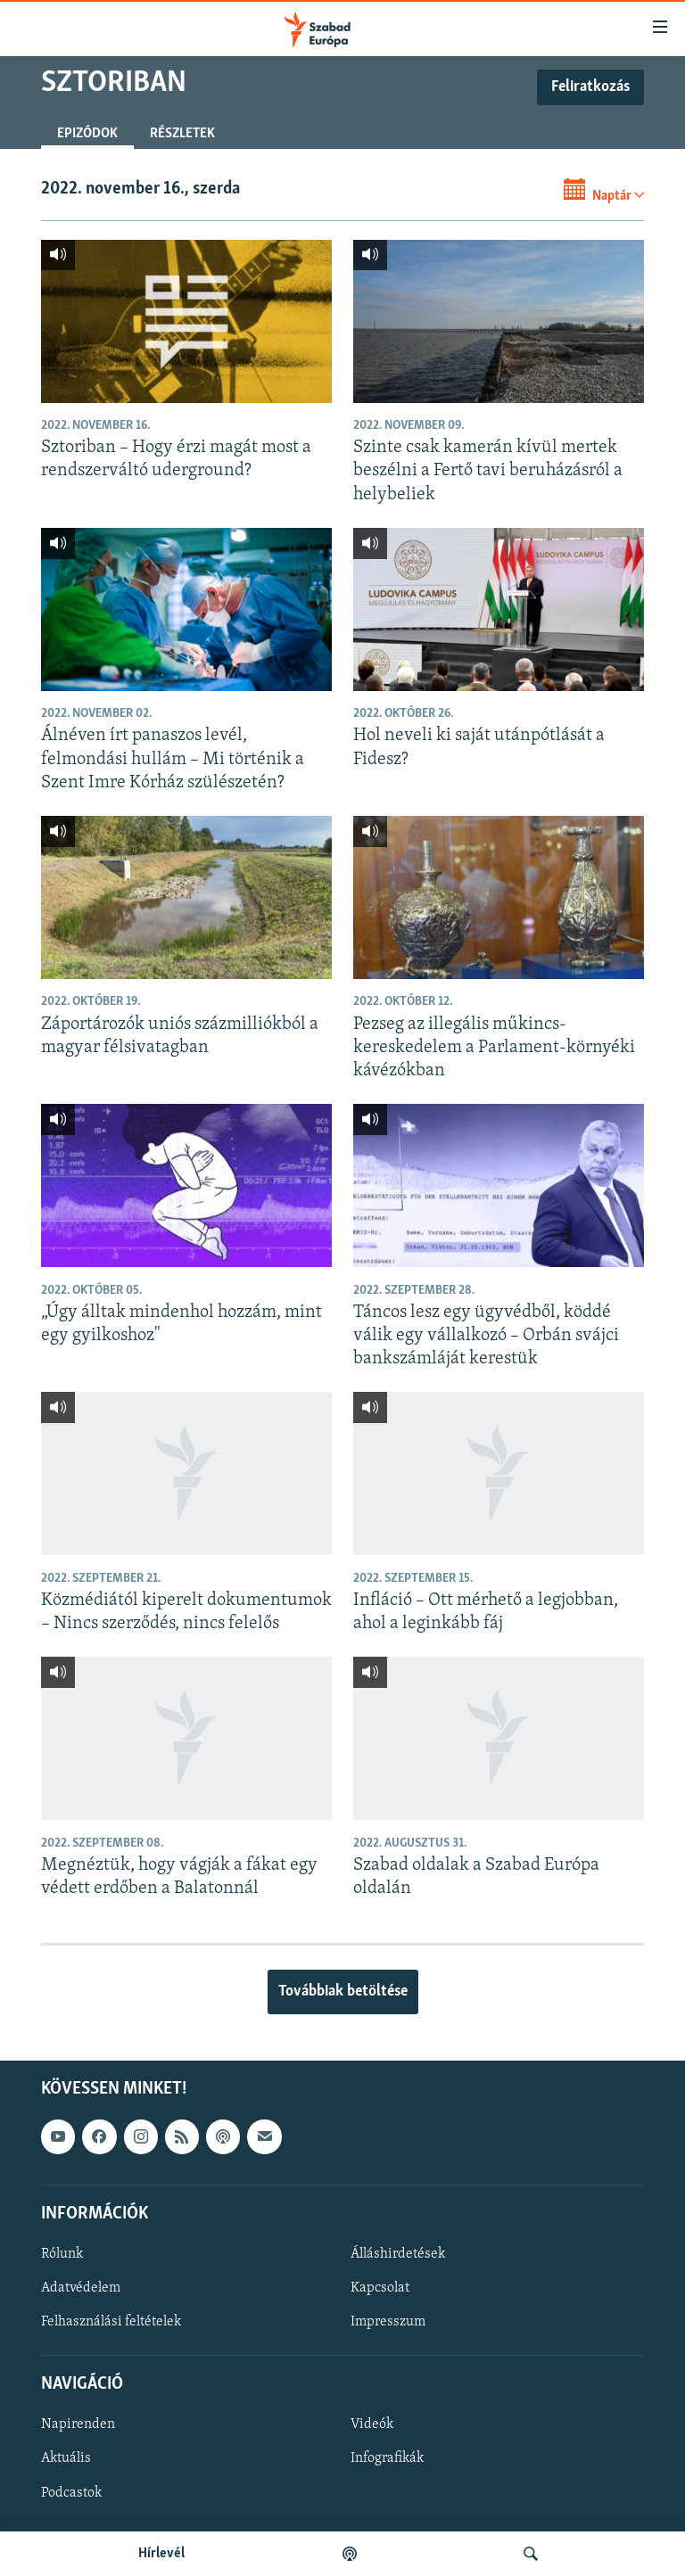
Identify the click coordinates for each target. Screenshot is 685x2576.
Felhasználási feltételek (111, 2322)
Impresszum (388, 2322)
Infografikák (387, 2458)
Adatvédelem (80, 2288)
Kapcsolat (380, 2288)
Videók (372, 2424)
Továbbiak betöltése (343, 1991)
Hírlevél (161, 2554)
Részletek (182, 134)
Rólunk (62, 2254)
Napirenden (78, 2424)
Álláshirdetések (398, 2254)
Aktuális (66, 2458)
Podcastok (71, 2492)
